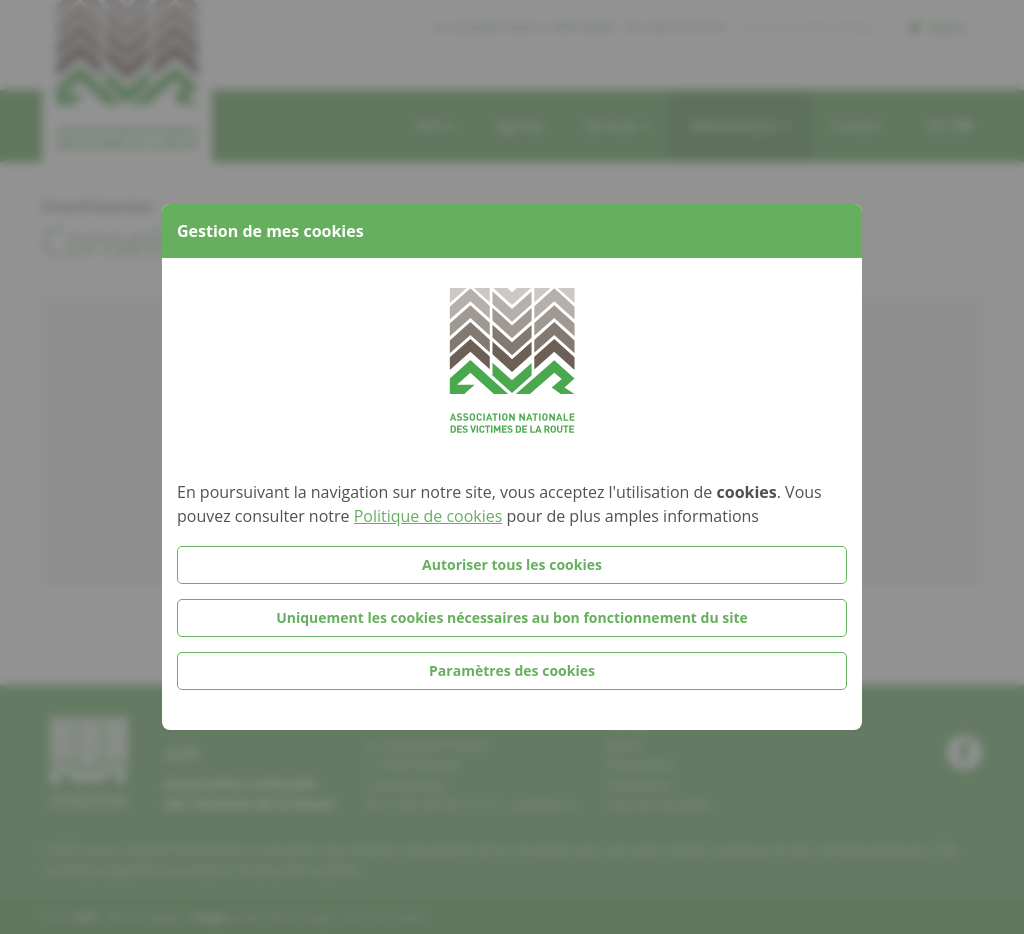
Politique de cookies (428, 516)
